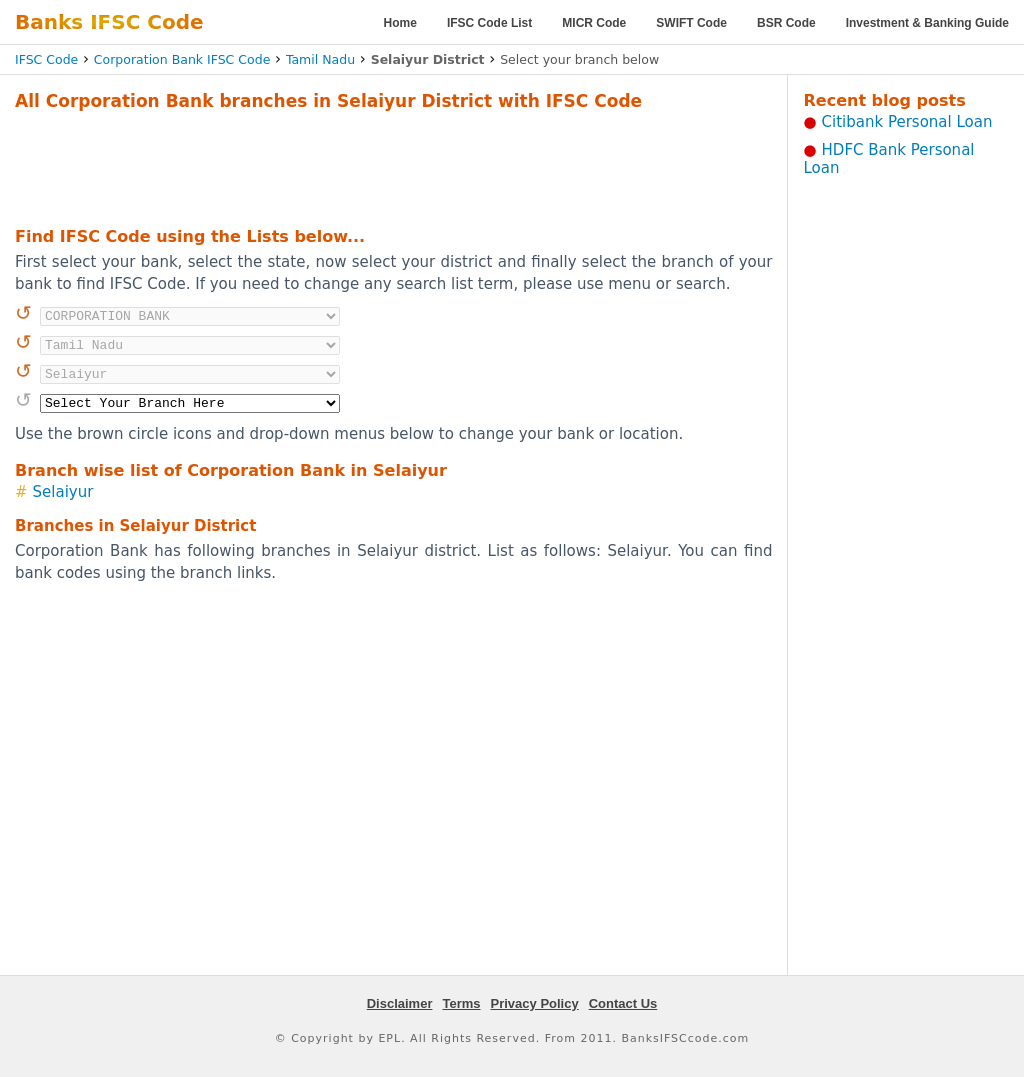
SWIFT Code (691, 23)
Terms (461, 1003)
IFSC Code (46, 59)
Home (400, 23)
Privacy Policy (535, 1003)
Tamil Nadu (320, 59)
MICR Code (594, 23)
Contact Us (623, 1003)
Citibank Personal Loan (907, 122)
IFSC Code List (489, 23)
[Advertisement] (394, 166)
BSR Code (786, 23)
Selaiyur (63, 492)
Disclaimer (400, 1003)
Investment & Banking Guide (927, 23)
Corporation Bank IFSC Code (182, 59)
